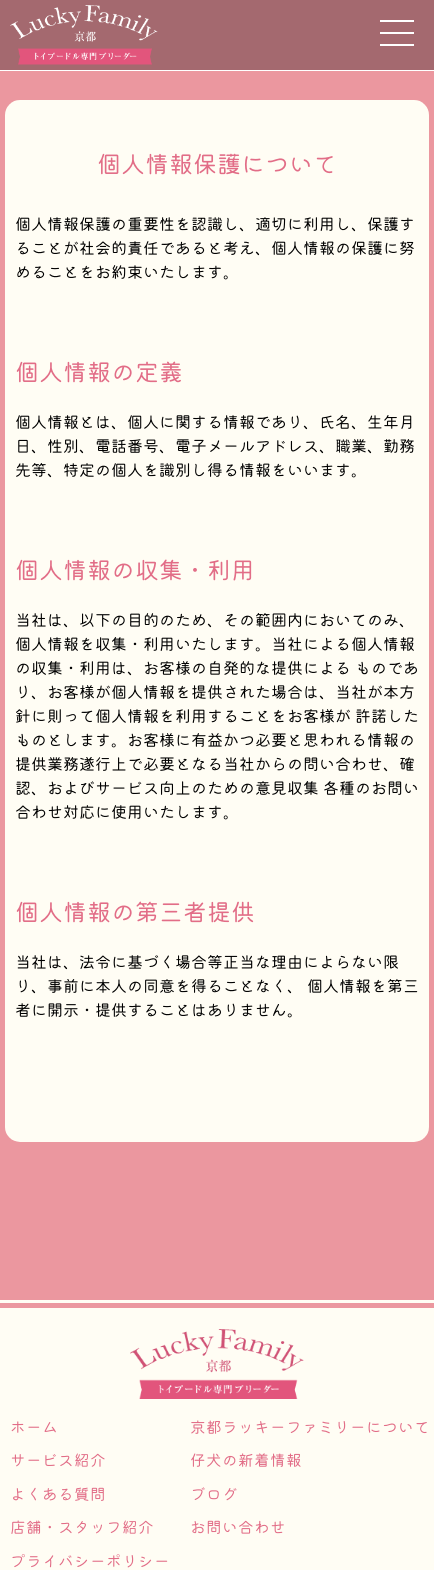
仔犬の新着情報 (246, 1460)
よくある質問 (58, 1494)
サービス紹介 (58, 1460)
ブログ (214, 1494)
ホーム (34, 1427)
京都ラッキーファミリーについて (310, 1427)
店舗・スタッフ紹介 (82, 1527)
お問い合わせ (238, 1527)
